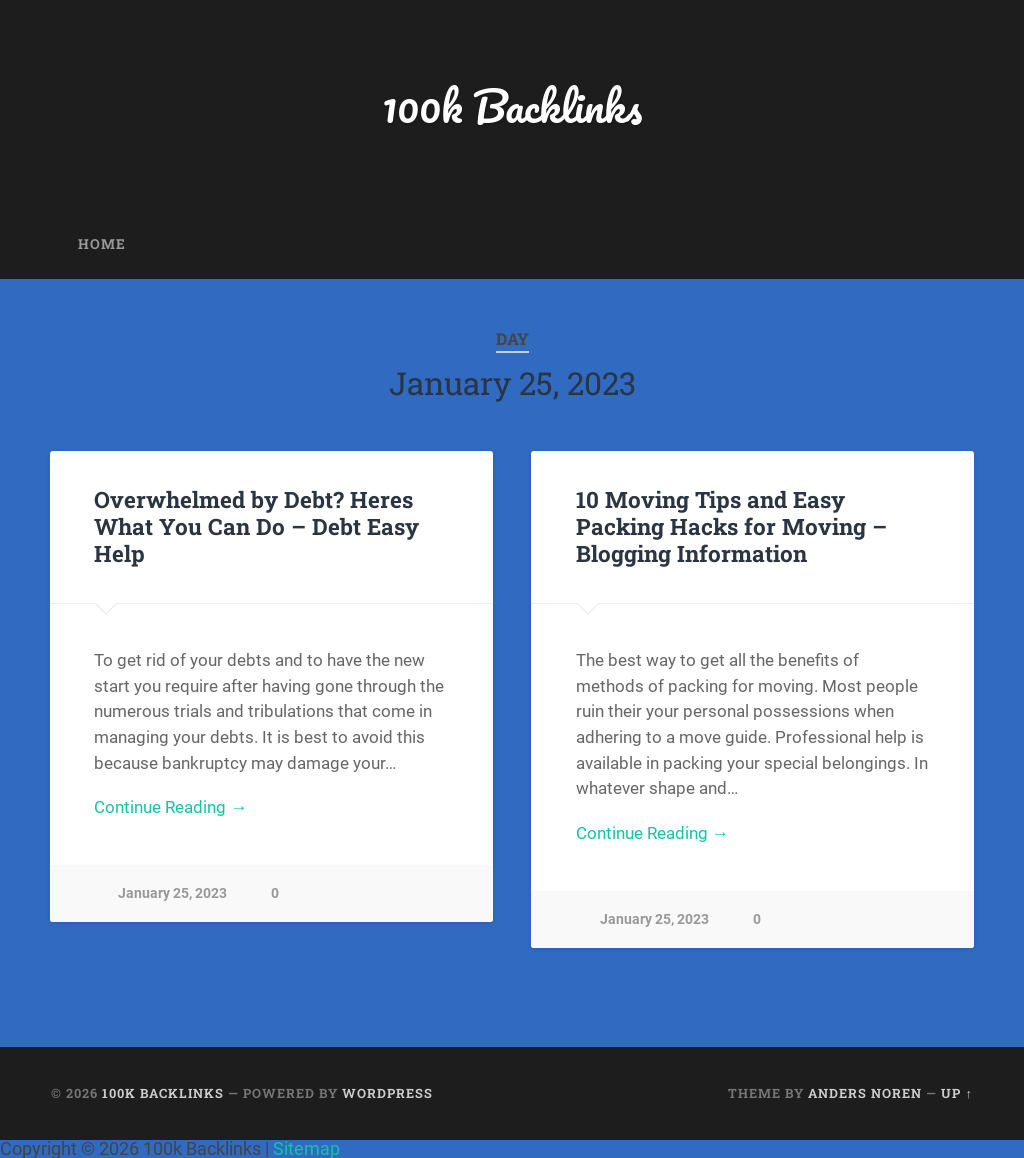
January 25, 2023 (172, 893)
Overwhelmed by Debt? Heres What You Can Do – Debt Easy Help (256, 526)
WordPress (387, 1093)
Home (102, 244)
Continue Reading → (170, 807)
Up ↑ (956, 1093)
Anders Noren (865, 1093)
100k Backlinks (512, 105)
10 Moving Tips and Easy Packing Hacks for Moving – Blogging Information (731, 526)
